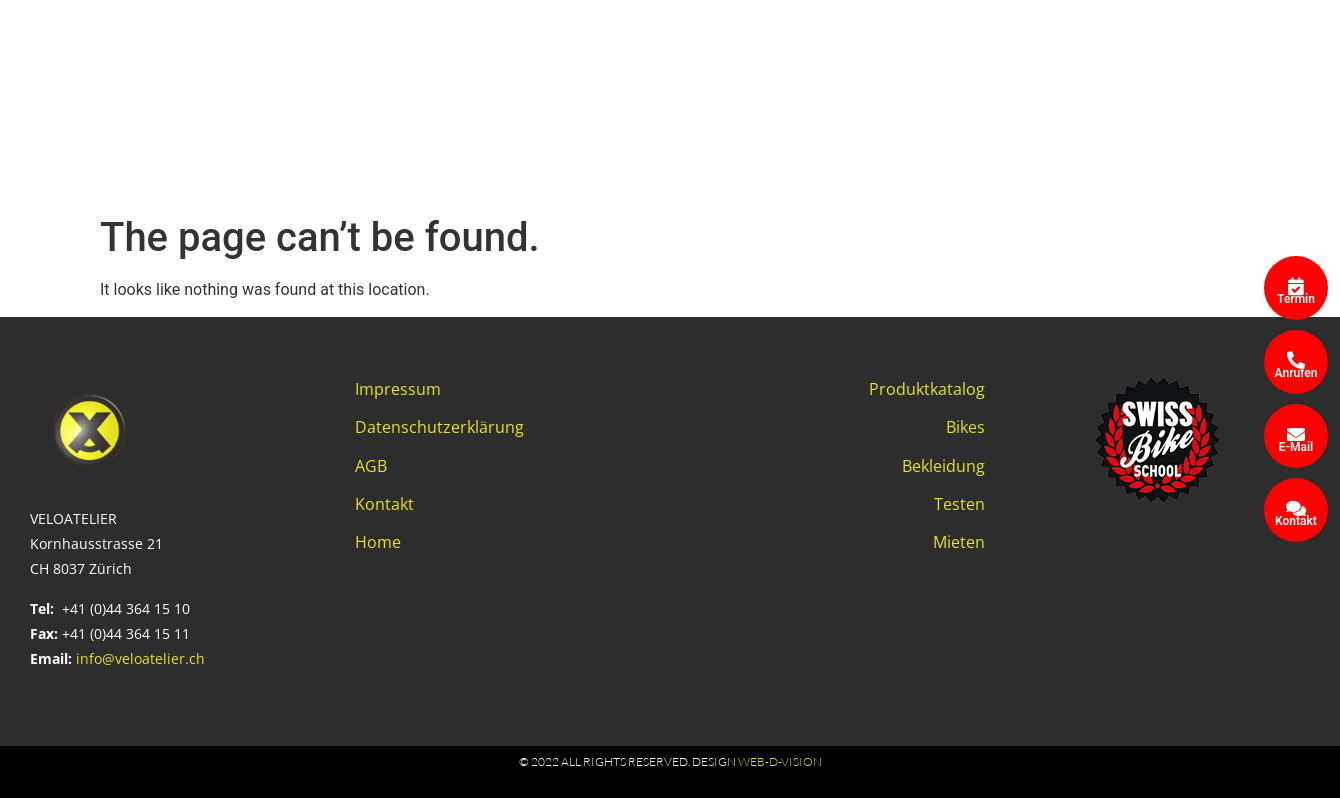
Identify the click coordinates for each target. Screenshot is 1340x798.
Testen (959, 504)
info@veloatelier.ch (140, 658)
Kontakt (384, 504)
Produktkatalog (927, 389)
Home (378, 542)
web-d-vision (780, 761)
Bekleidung (943, 466)
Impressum (398, 389)
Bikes (965, 427)
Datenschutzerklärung (439, 427)
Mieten (959, 542)
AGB (371, 466)
